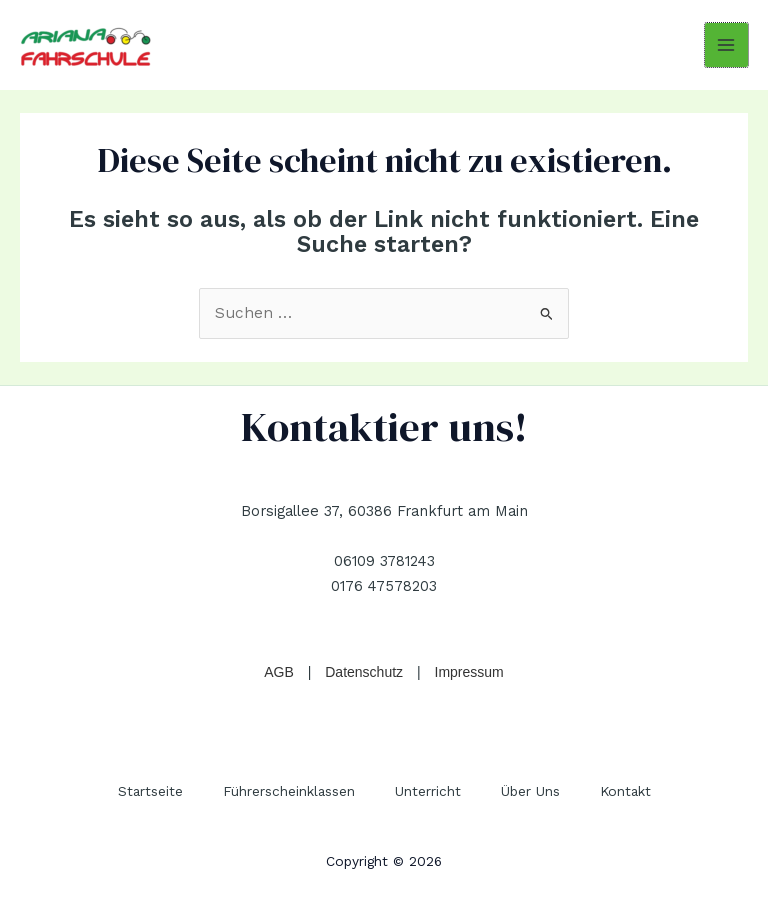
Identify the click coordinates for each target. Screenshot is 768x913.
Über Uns (530, 791)
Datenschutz (364, 672)
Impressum (469, 672)
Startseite (150, 791)
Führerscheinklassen (289, 791)
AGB (279, 672)
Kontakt (625, 791)
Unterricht (428, 791)
